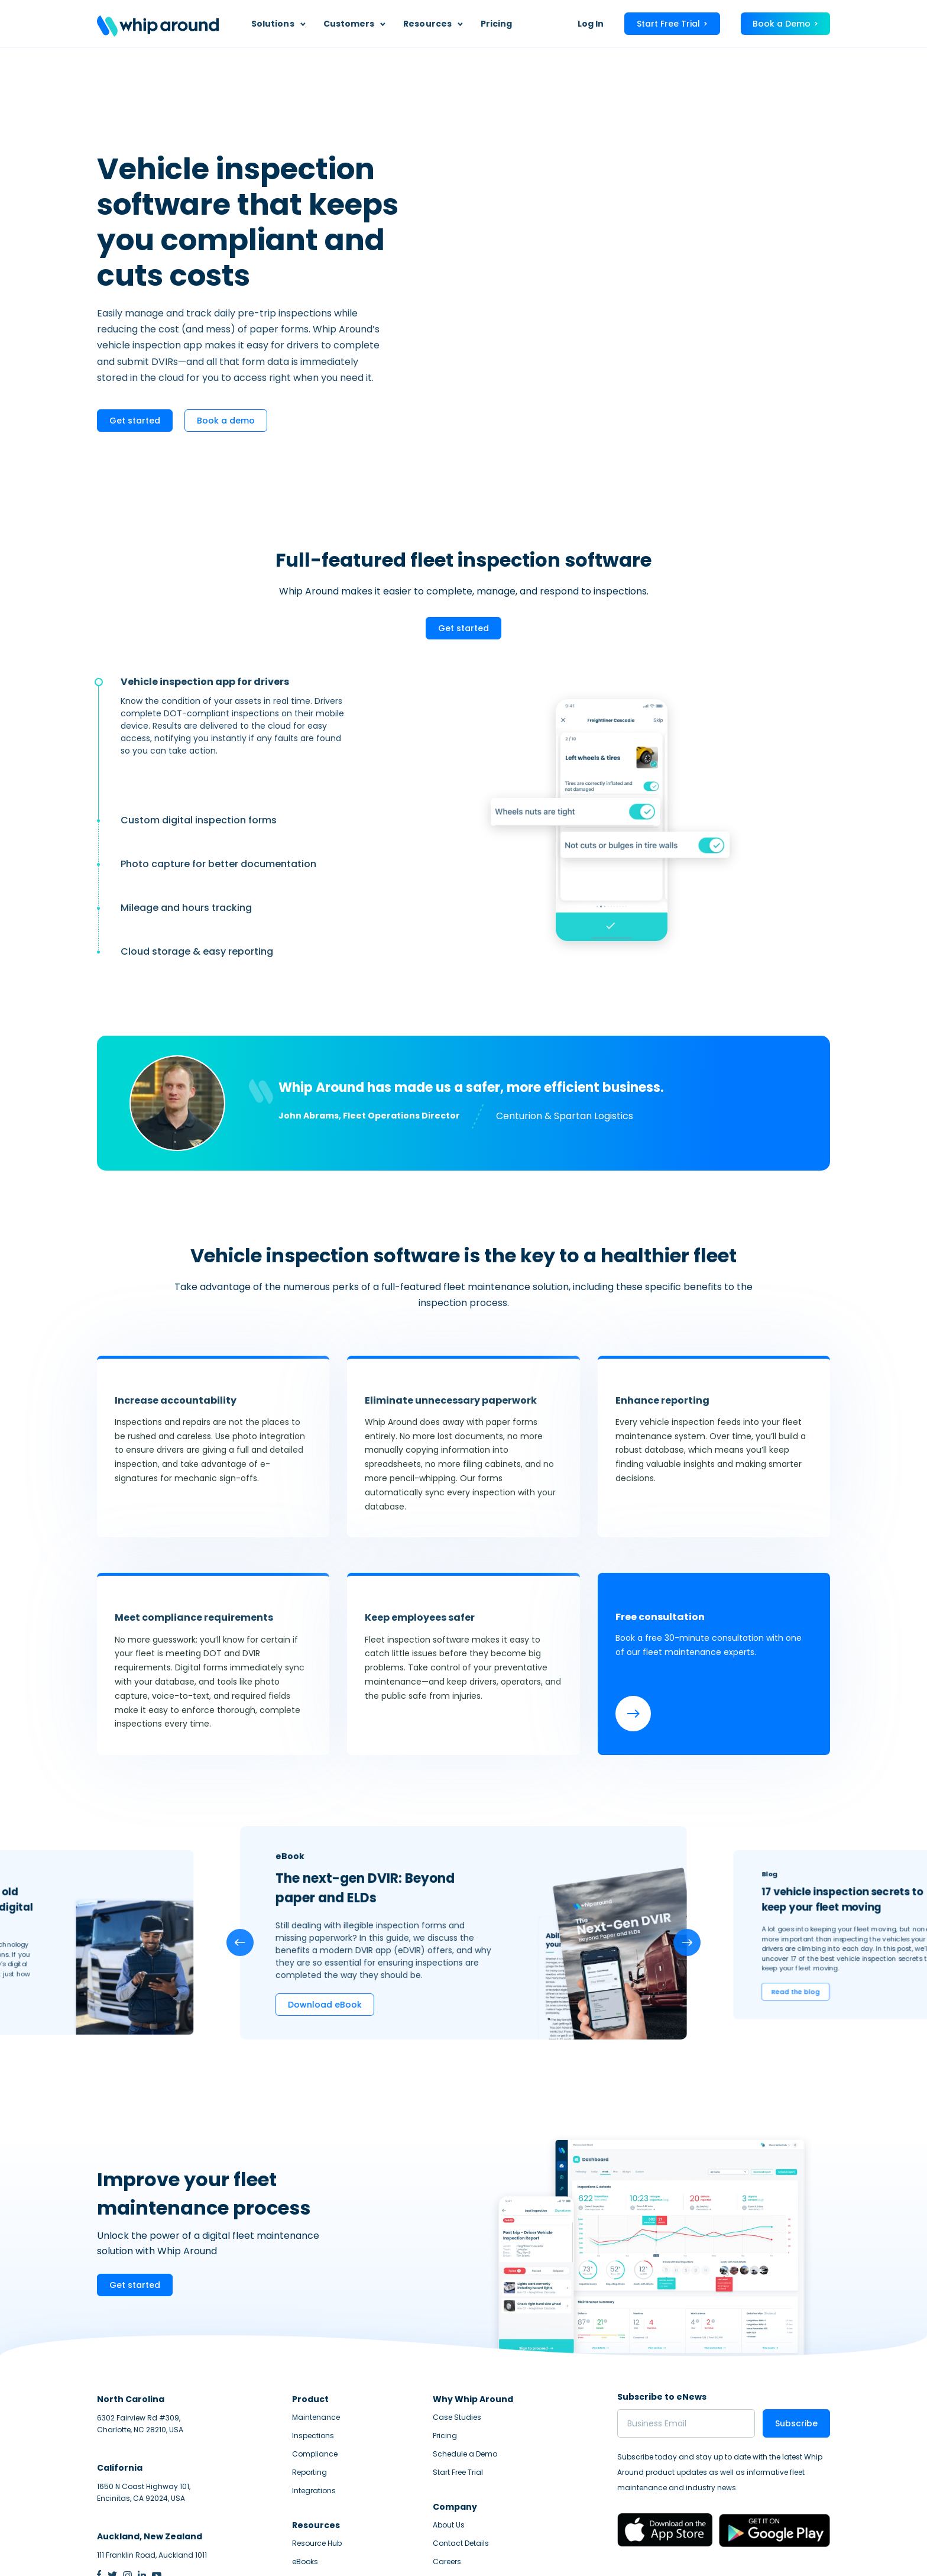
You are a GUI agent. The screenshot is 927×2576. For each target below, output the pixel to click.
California (119, 2373)
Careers (447, 2467)
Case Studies (457, 2323)
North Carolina (130, 2304)
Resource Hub (317, 2449)
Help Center (453, 2485)
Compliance (315, 2359)
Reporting (309, 2378)
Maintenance (316, 2323)
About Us (449, 2430)
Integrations (314, 2396)
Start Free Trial (458, 2378)
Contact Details (461, 2449)
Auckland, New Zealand (149, 2442)
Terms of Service (800, 2550)
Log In (591, 24)
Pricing (497, 24)
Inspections (313, 2341)
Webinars (309, 2485)
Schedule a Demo (465, 2359)
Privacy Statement (726, 2550)
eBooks (305, 2467)
